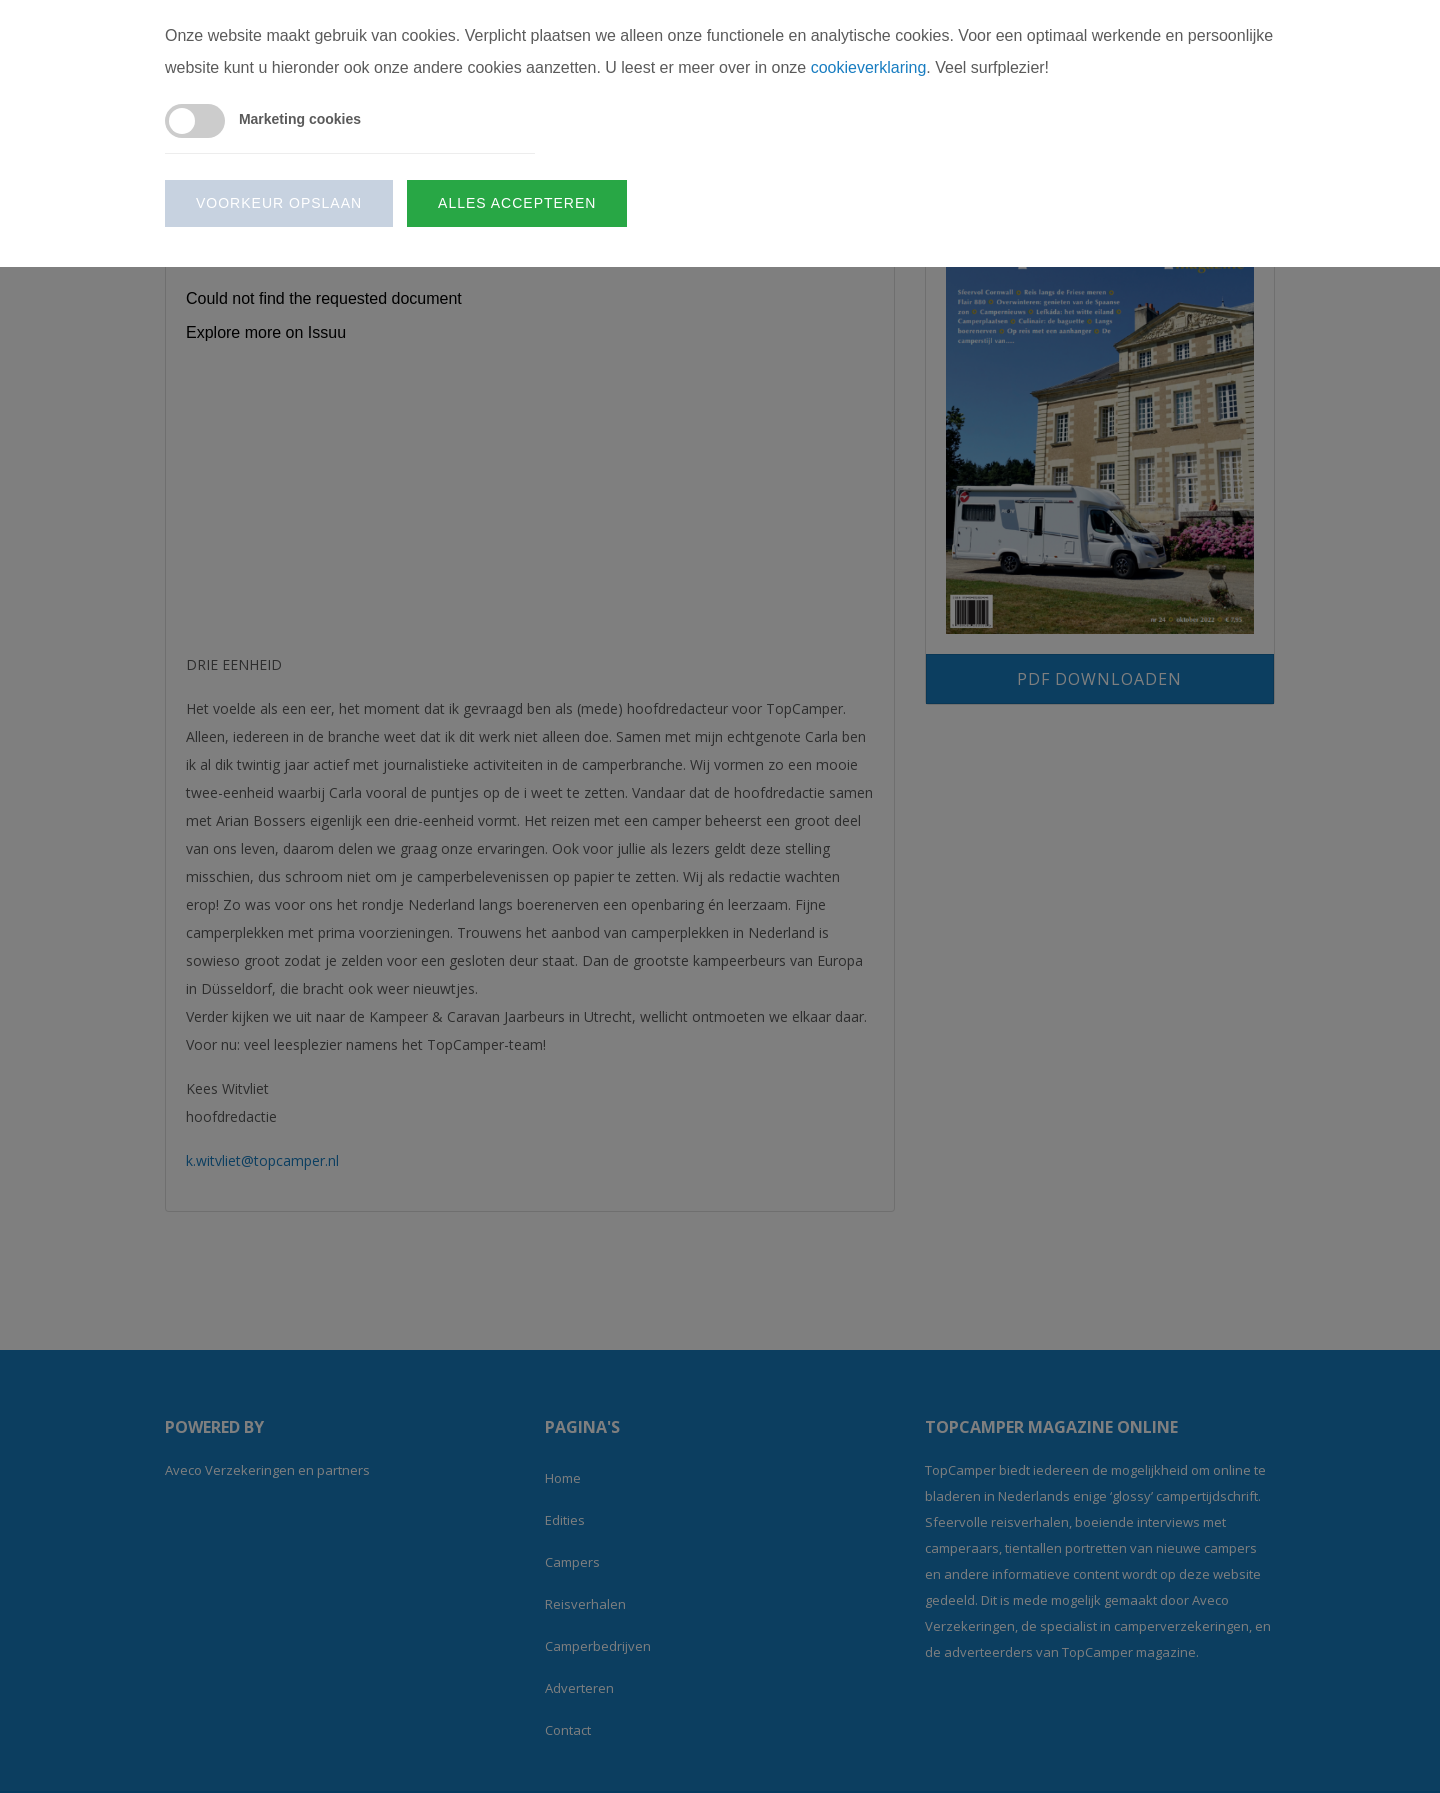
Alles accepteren (517, 203)
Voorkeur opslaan (279, 203)
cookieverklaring (869, 67)
